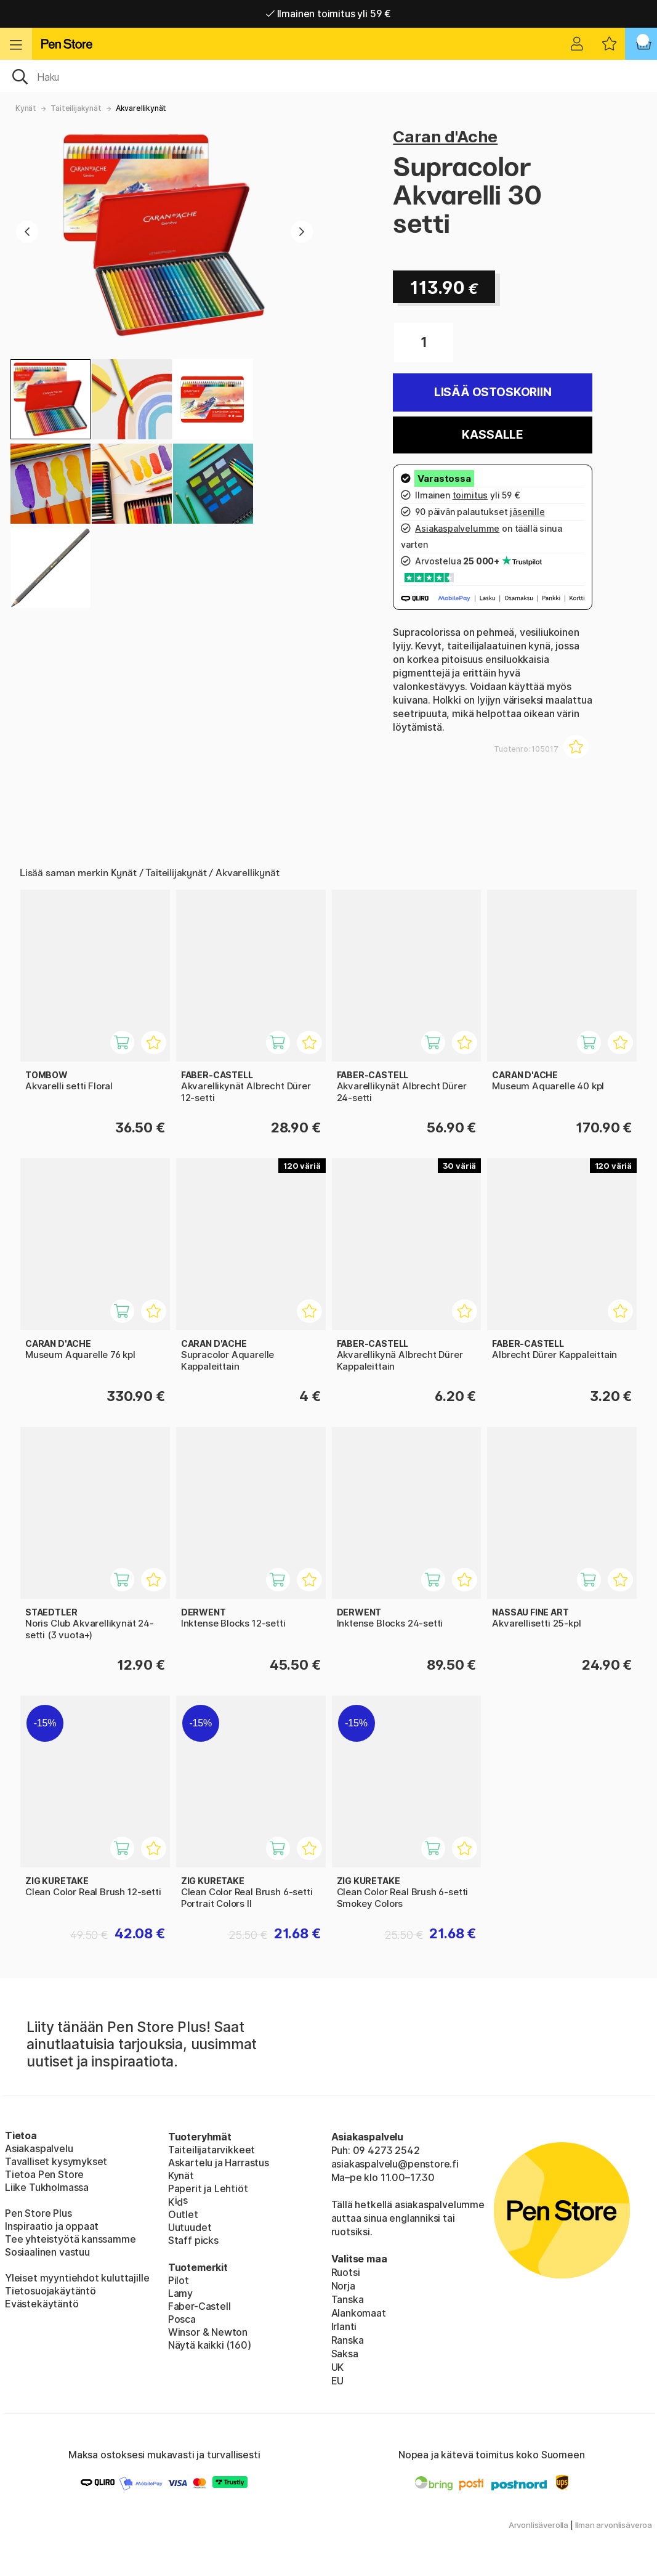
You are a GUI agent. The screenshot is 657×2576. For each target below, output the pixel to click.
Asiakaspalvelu (39, 2148)
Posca (182, 2319)
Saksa (344, 2353)
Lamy (180, 2293)
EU (337, 2381)
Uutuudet (190, 2227)
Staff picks (193, 2240)
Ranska (347, 2340)
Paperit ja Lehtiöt (208, 2188)
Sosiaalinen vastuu (47, 2252)
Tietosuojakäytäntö (50, 2291)
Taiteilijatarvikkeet (211, 2149)
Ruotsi (345, 2272)
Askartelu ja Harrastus (218, 2162)
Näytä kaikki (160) (209, 2345)
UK (337, 2367)
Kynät (25, 108)
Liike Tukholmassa (47, 2187)
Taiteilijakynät (75, 108)
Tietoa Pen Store (44, 2174)
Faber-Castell (199, 2306)
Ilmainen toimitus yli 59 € (328, 13)
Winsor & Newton (208, 2332)
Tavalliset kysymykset (56, 2161)
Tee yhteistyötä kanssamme (70, 2239)
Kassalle (492, 435)
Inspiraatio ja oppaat (52, 2226)
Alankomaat (358, 2313)
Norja (343, 2286)
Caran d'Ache (445, 136)
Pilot (178, 2280)
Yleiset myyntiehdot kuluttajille (77, 2278)
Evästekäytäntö (42, 2304)
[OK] (328, 76)
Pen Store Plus (38, 2213)
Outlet (183, 2214)
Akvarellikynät (141, 108)
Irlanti (344, 2326)
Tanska (347, 2299)
